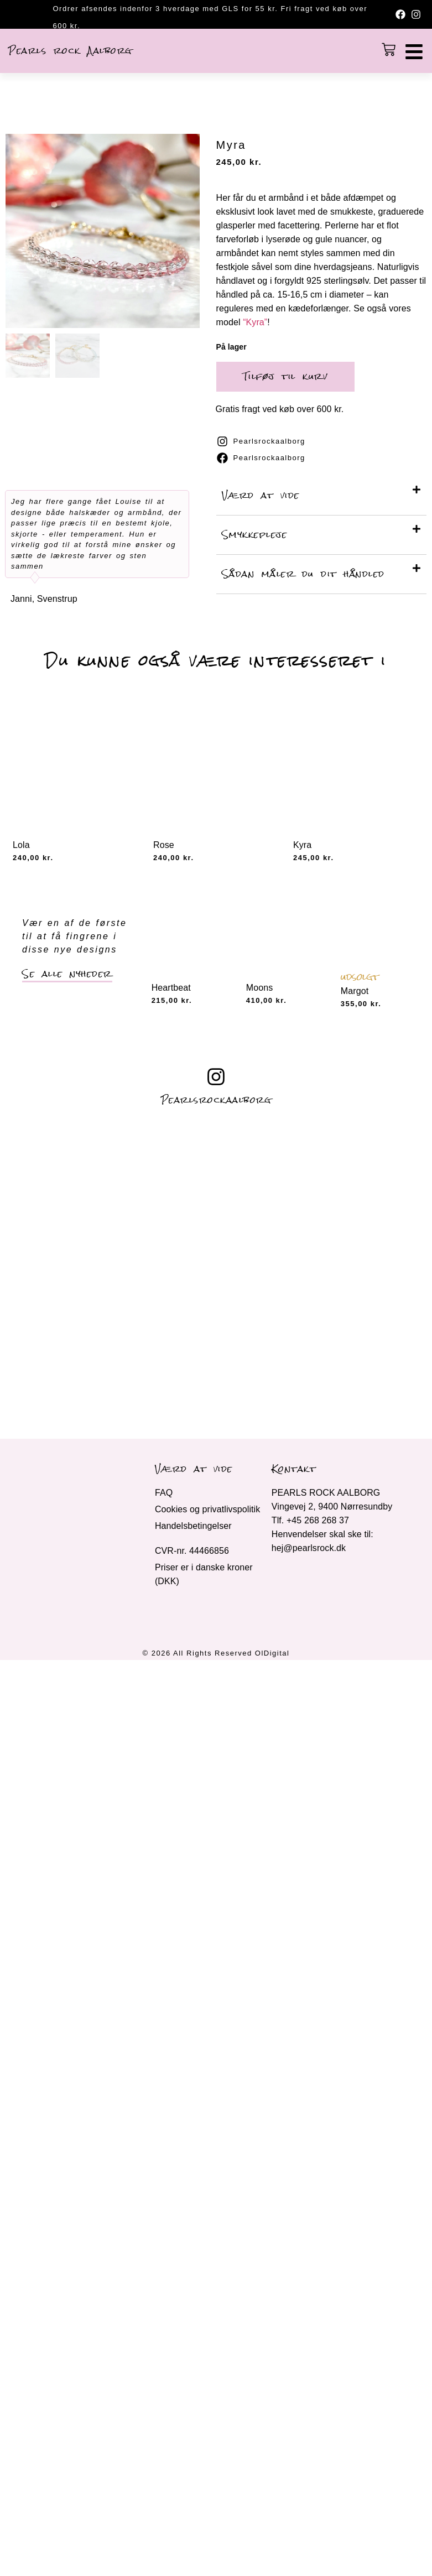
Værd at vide (261, 495)
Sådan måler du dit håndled (303, 574)
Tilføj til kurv (285, 376)
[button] (321, 496)
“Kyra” (255, 322)
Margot (354, 991)
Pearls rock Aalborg (70, 50)
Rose (163, 845)
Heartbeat (171, 987)
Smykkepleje (255, 534)
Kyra (302, 845)
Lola (21, 845)
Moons (259, 987)
